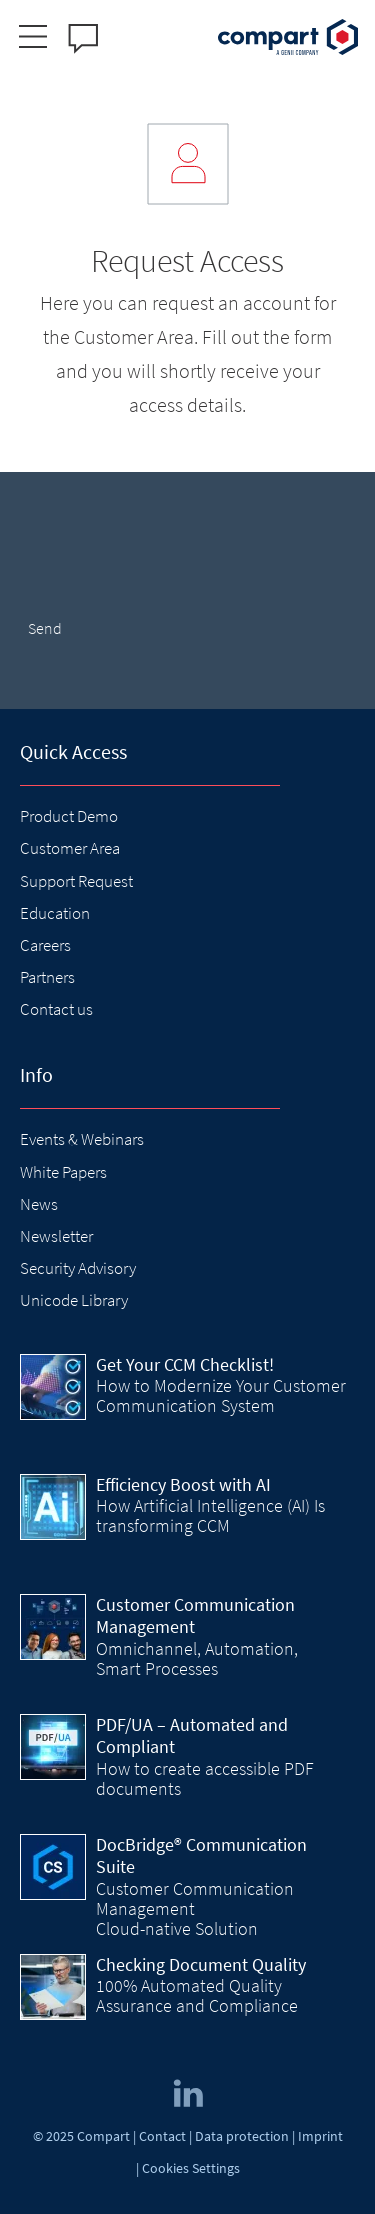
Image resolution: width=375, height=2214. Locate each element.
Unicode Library (74, 1300)
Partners (47, 977)
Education (55, 913)
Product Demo (69, 816)
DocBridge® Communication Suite (201, 1856)
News (39, 1204)
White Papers (63, 1172)
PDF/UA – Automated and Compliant (192, 1736)
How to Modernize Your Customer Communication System (221, 1395)
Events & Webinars (82, 1139)
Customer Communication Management (195, 1616)
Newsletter (56, 1236)
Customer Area (70, 848)
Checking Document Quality (201, 1964)
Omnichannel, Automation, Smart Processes (197, 1658)
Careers (45, 945)
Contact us (56, 1009)
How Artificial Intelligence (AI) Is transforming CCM (210, 1515)
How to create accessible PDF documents (205, 1778)
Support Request (76, 881)
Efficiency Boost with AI (183, 1484)
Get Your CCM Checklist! (185, 1364)
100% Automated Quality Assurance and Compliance (197, 1995)
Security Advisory (78, 1268)
